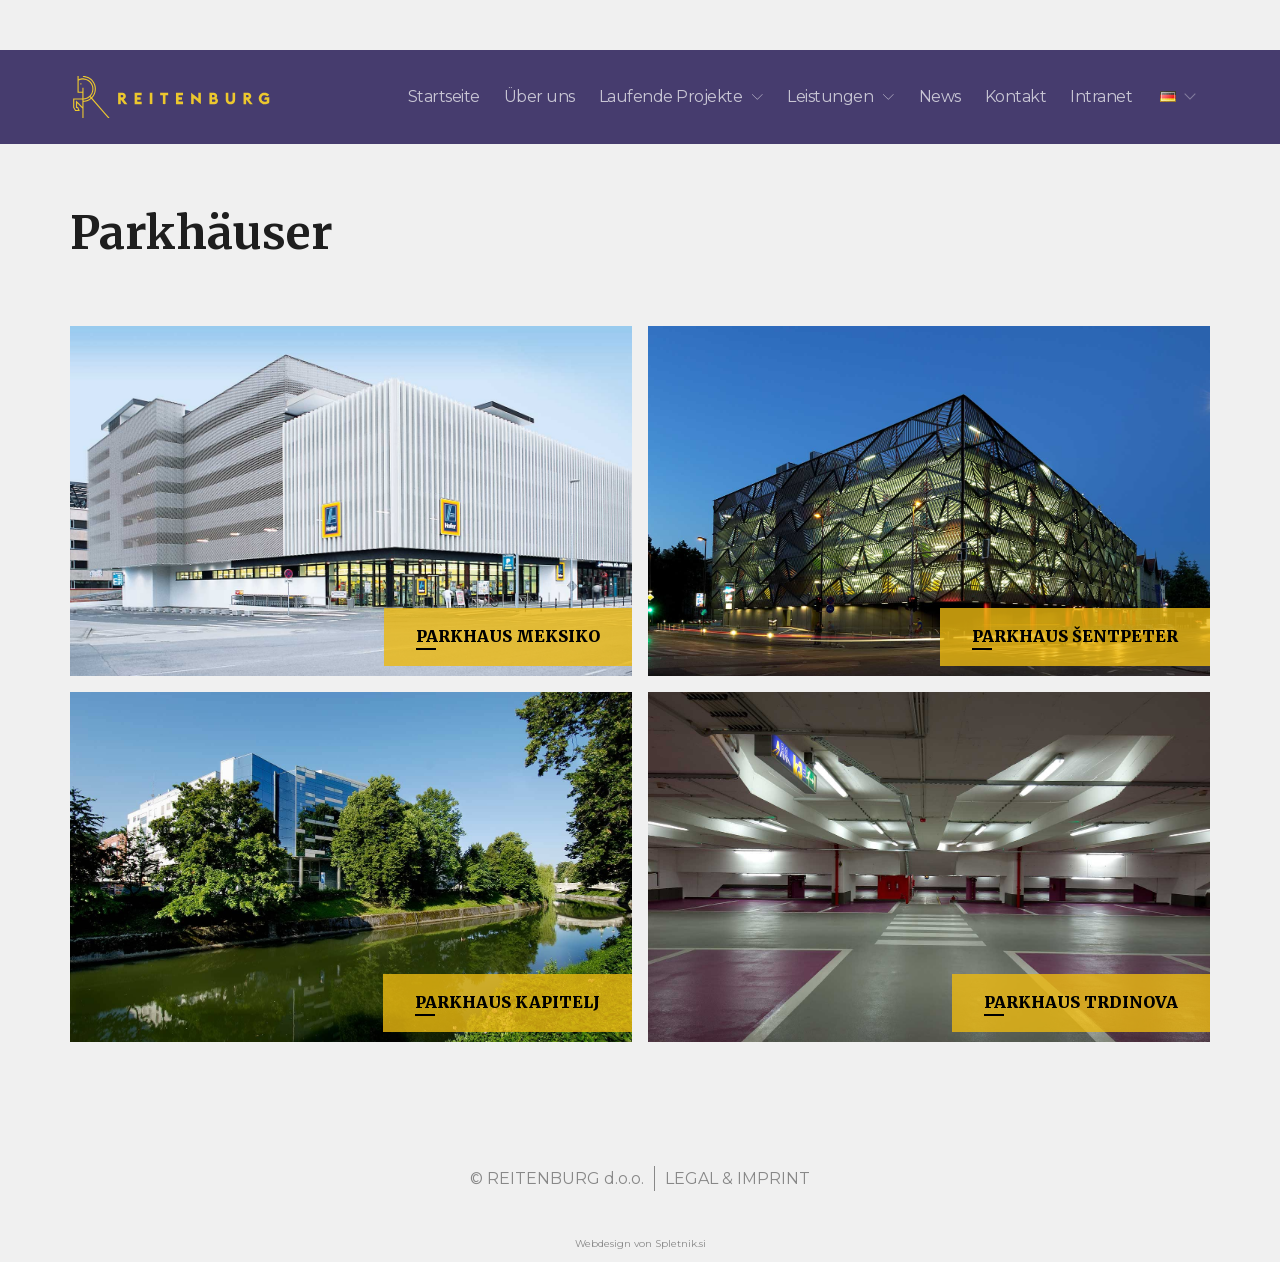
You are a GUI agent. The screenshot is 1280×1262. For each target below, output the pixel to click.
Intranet (1101, 96)
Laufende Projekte (681, 96)
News (940, 96)
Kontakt (1016, 96)
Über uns (539, 96)
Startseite (444, 96)
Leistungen (840, 96)
